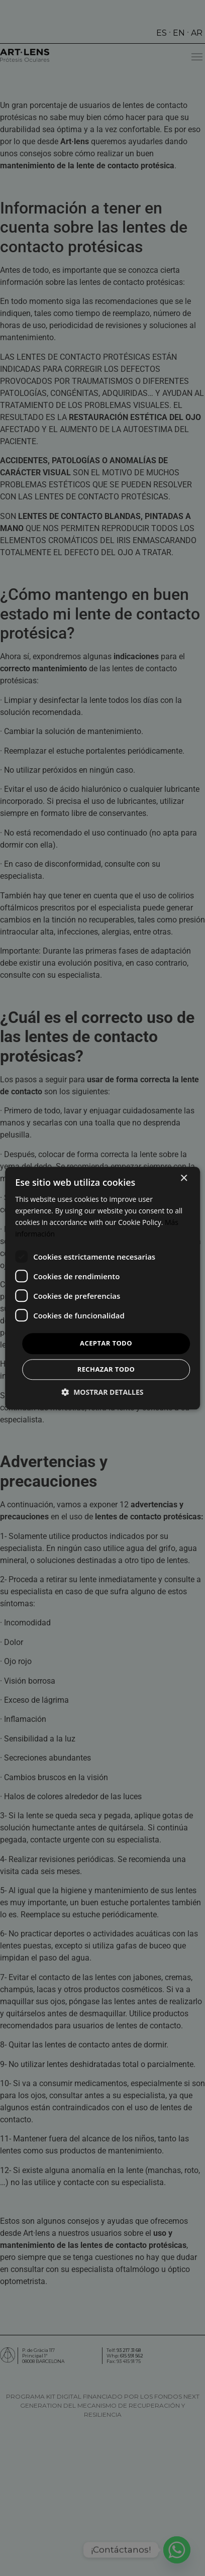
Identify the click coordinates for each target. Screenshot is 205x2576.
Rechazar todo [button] (106, 1369)
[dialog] (102, 1288)
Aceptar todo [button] (106, 1343)
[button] (103, 1392)
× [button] (183, 1178)
